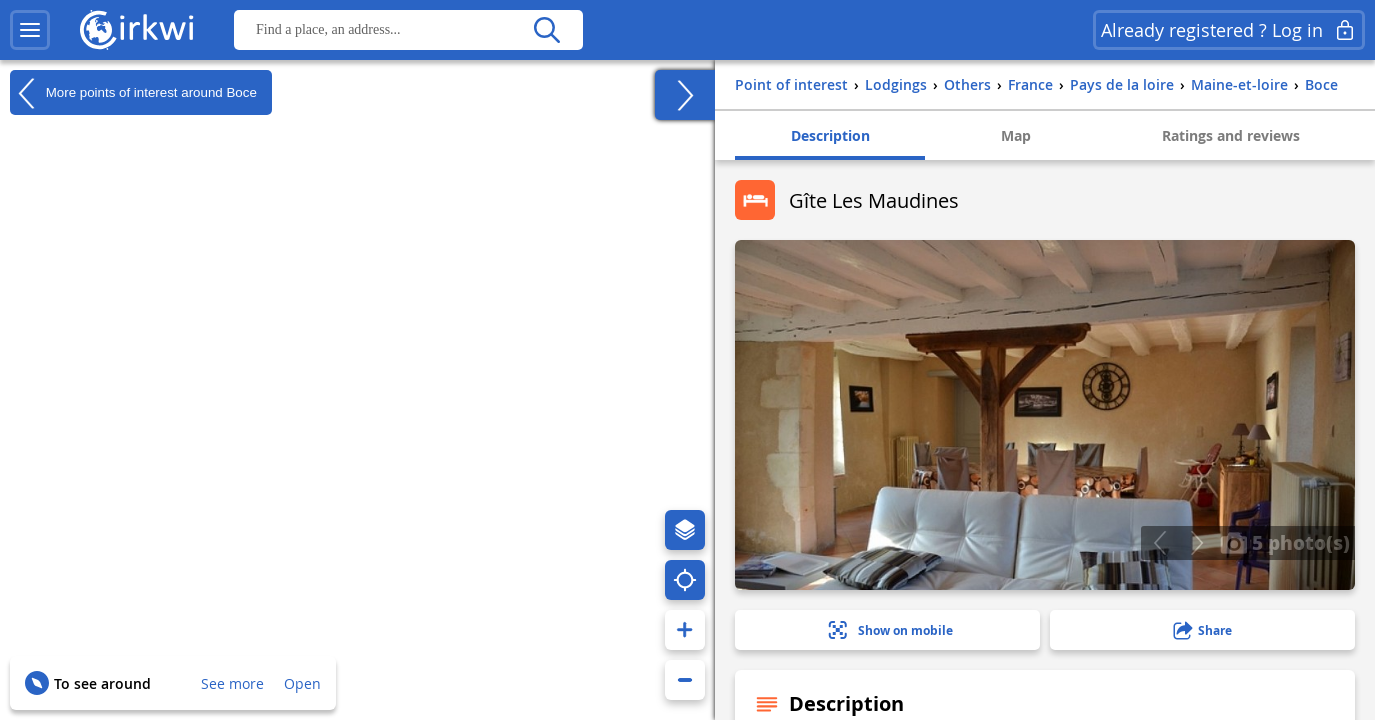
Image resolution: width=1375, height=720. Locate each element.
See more (232, 683)
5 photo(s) (1285, 542)
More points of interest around (133, 93)
